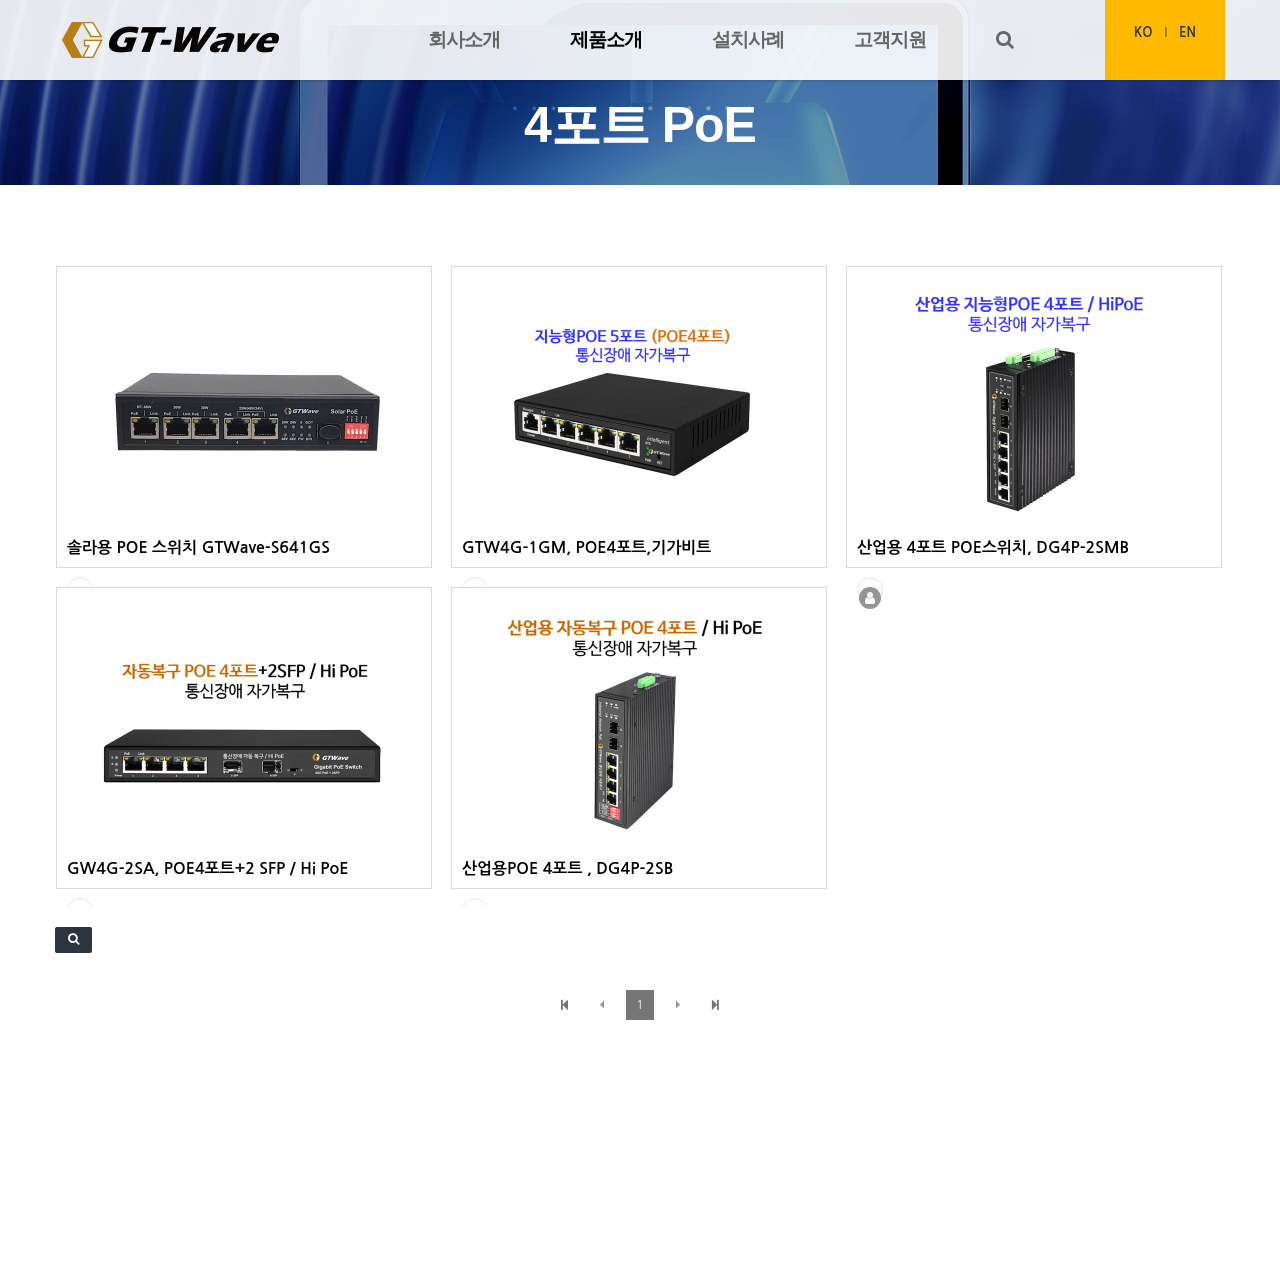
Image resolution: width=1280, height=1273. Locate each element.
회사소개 (464, 39)
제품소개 (606, 39)
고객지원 (890, 39)
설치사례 (748, 39)
